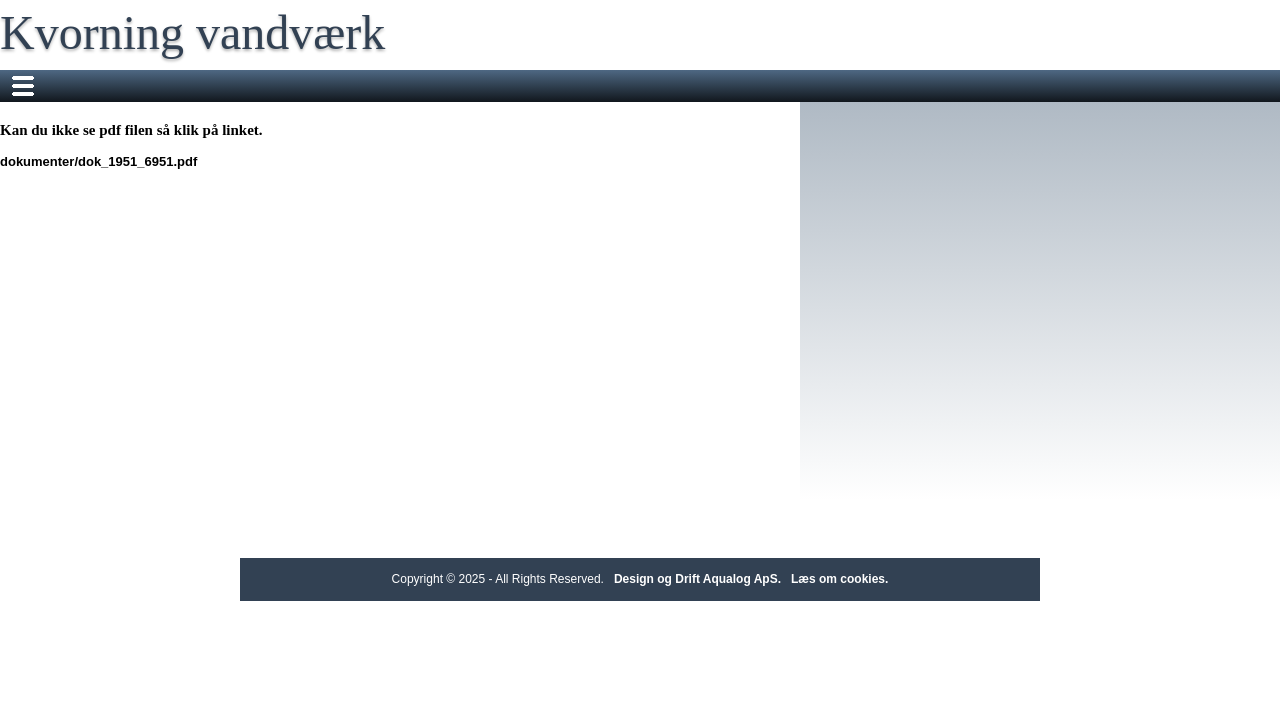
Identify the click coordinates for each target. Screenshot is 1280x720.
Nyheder (293, 86)
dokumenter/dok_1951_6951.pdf (238, 161)
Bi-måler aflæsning (710, 86)
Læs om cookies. (839, 579)
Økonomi (1061, 86)
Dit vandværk (196, 86)
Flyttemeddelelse (569, 86)
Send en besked (848, 86)
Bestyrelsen (966, 86)
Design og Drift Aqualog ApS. (697, 579)
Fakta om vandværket (417, 86)
